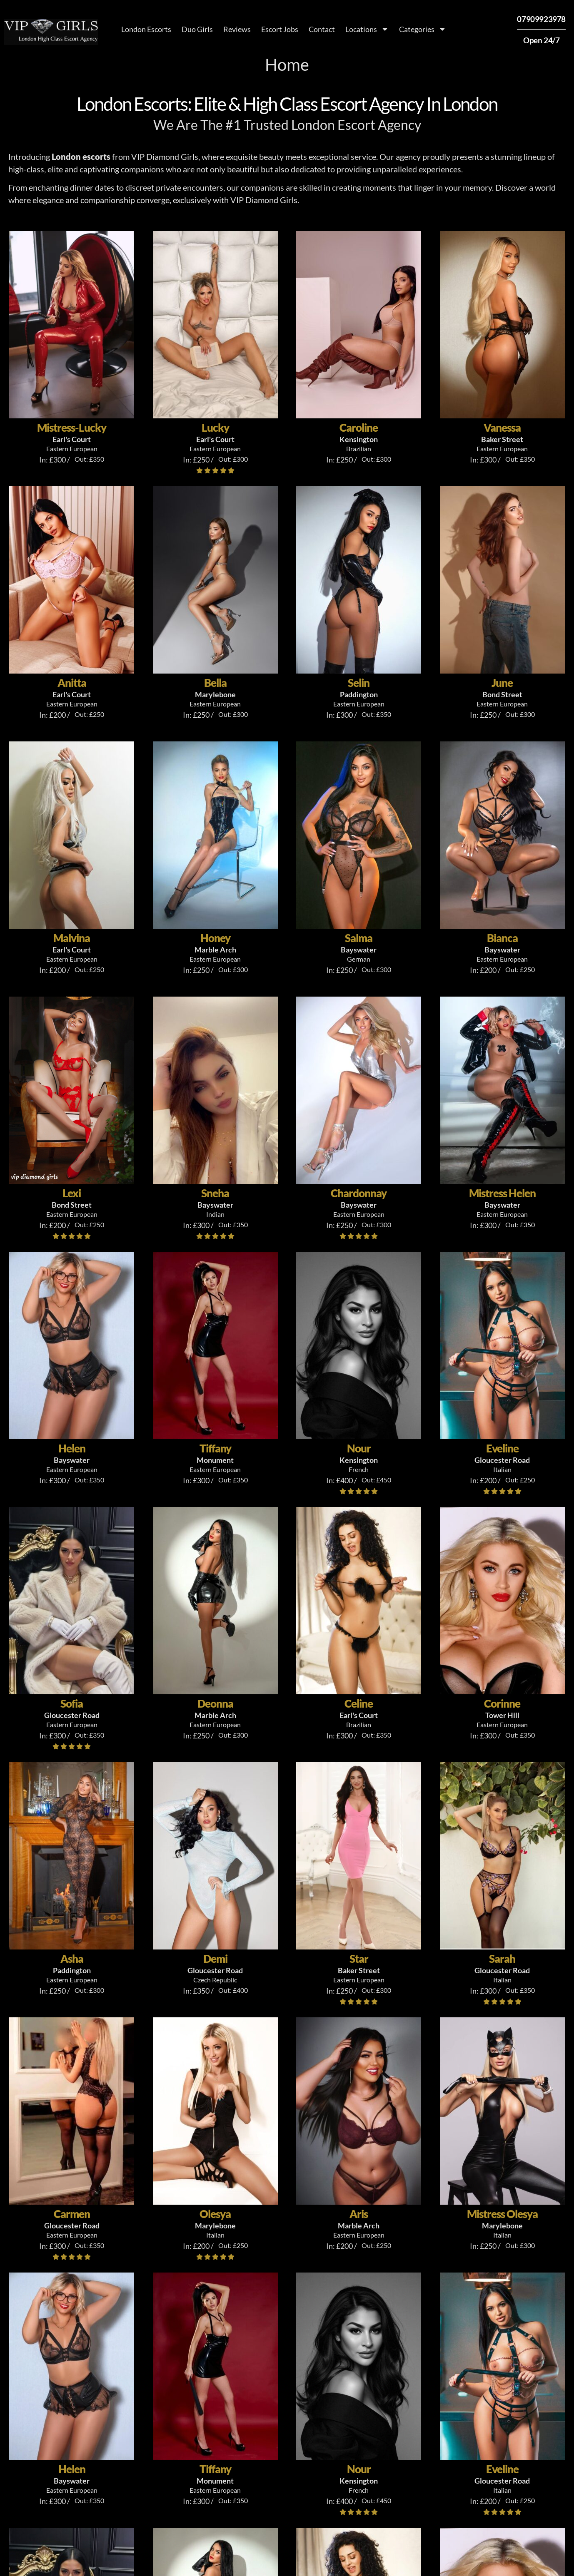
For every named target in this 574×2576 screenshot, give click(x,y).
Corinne (502, 1703)
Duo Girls (197, 29)
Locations (367, 29)
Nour (359, 1448)
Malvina (71, 938)
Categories (422, 29)
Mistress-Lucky (71, 427)
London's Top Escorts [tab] (380, 2344)
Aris (358, 2213)
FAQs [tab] (511, 2344)
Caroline (358, 427)
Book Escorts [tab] (286, 2344)
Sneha (215, 1193)
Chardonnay (359, 1193)
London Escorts (146, 29)
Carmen (72, 2213)
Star (358, 1958)
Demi (215, 1958)
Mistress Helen (502, 1193)
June (502, 682)
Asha (71, 1958)
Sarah (502, 1958)
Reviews (237, 29)
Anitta (71, 682)
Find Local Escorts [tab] (140, 2344)
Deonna (215, 1703)
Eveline (502, 1448)
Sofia (71, 1703)
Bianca (502, 938)
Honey (215, 938)
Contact (322, 29)
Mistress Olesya (502, 2213)
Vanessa (502, 427)
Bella (215, 682)
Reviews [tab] (462, 2344)
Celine (358, 1703)
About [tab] (66, 2344)
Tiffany (215, 1448)
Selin (358, 682)
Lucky (215, 427)
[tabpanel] (287, 2430)
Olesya (215, 2213)
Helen (71, 1448)
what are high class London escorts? (217, 2482)
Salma (358, 938)
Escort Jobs (279, 29)
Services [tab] (218, 2344)
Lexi (71, 1193)
